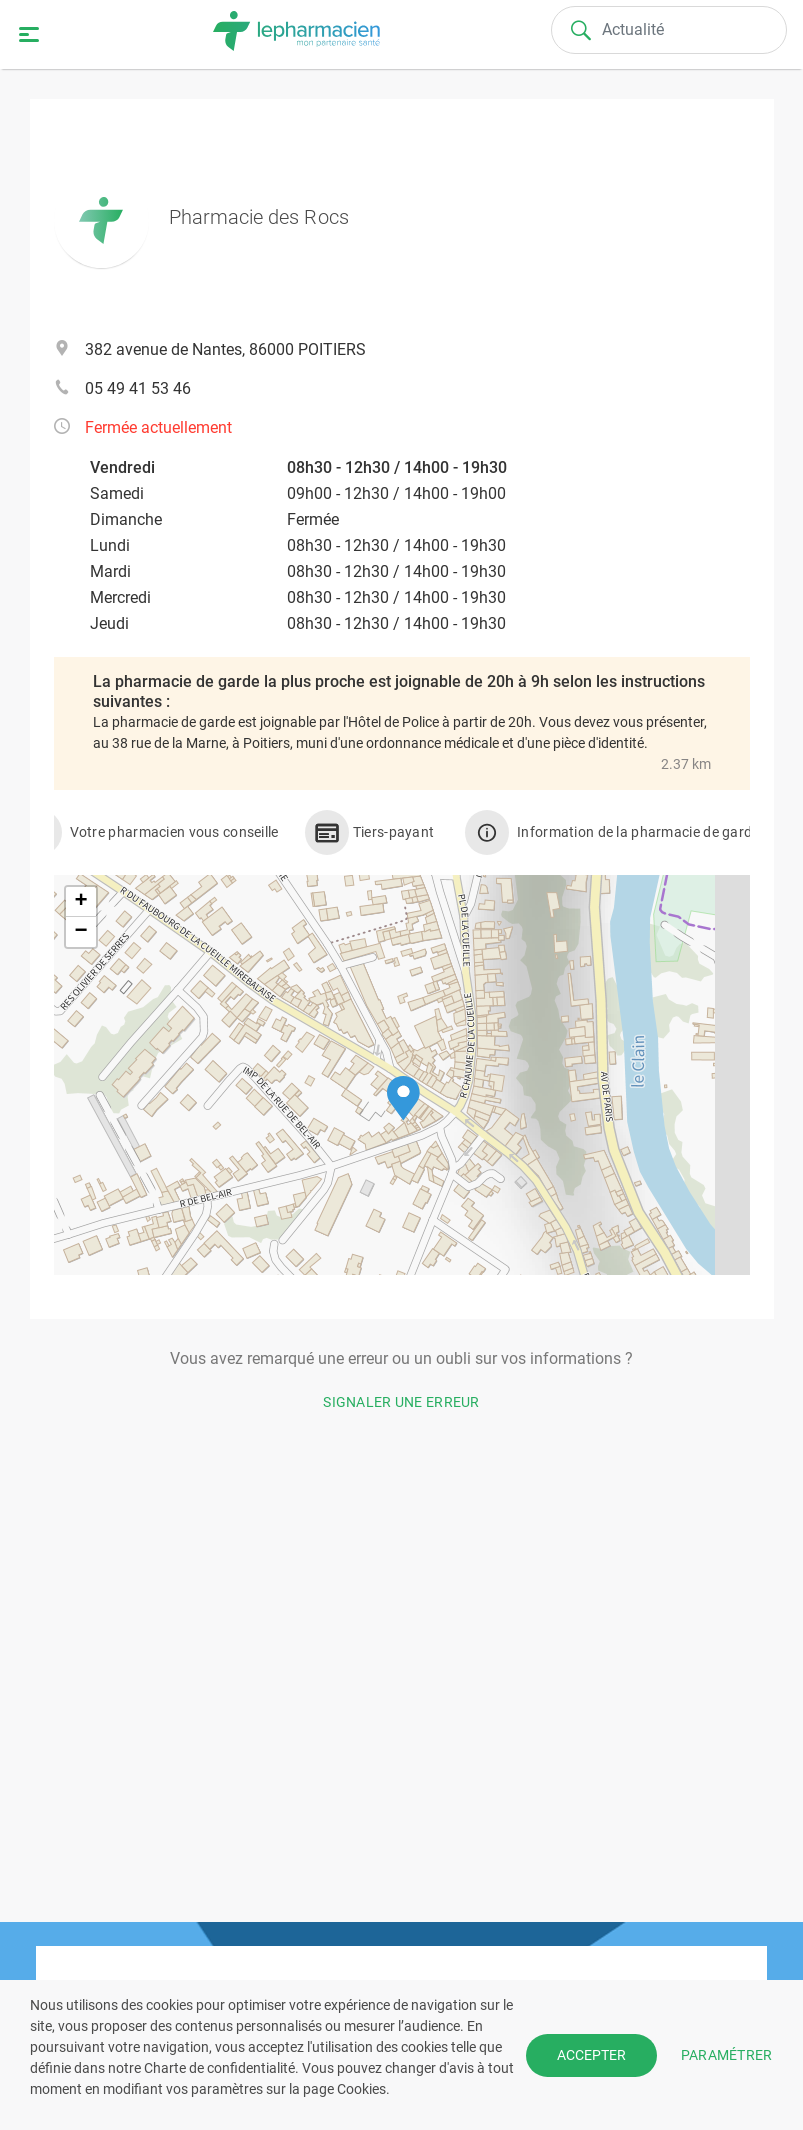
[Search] (669, 30)
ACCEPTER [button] (591, 2055)
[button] (403, 1098)
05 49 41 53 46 (138, 388)
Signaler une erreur (401, 1402)
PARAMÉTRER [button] (727, 2054)
